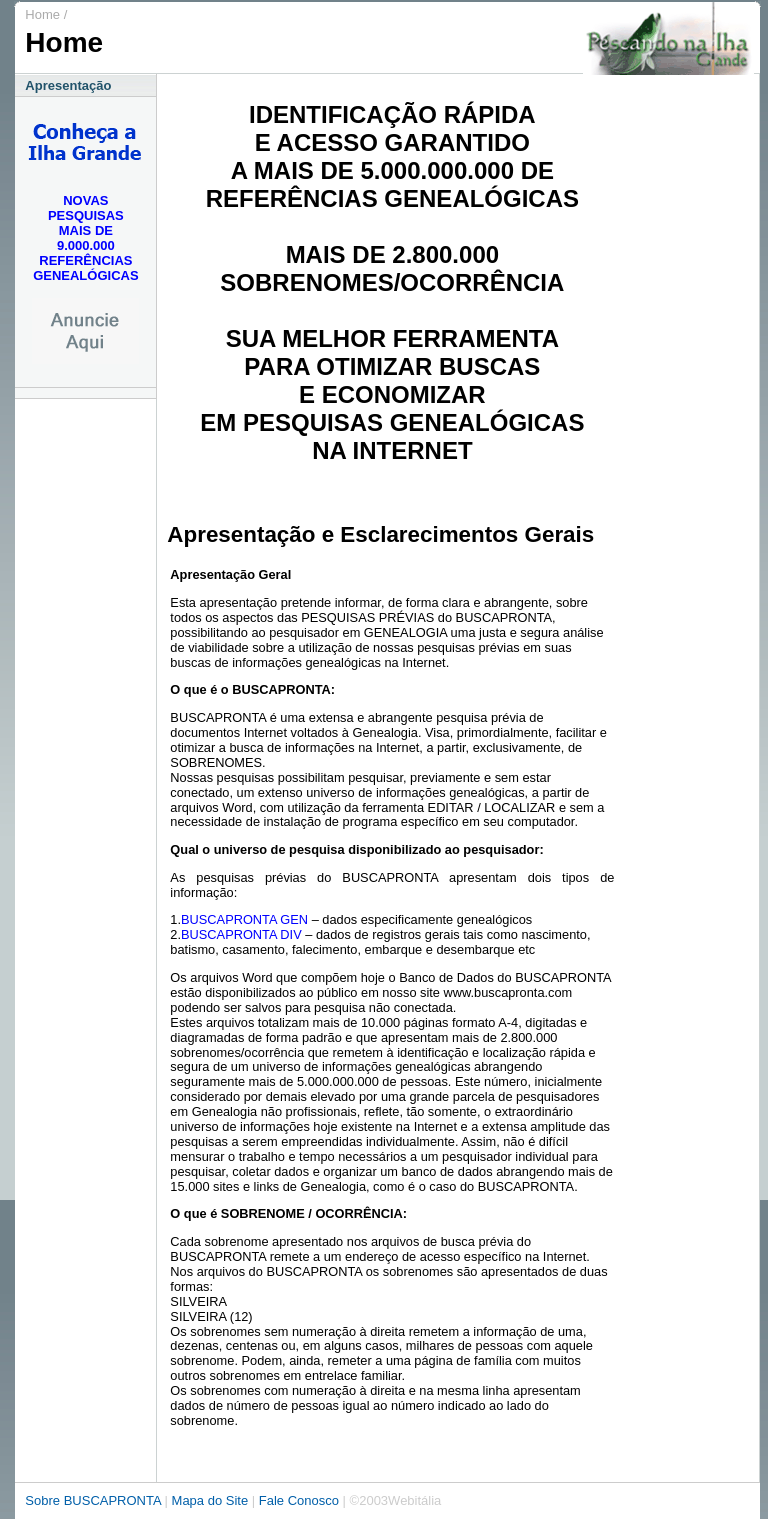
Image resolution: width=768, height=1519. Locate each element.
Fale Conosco (299, 1500)
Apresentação (68, 85)
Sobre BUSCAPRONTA (93, 1500)
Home (42, 14)
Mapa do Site (212, 1500)
